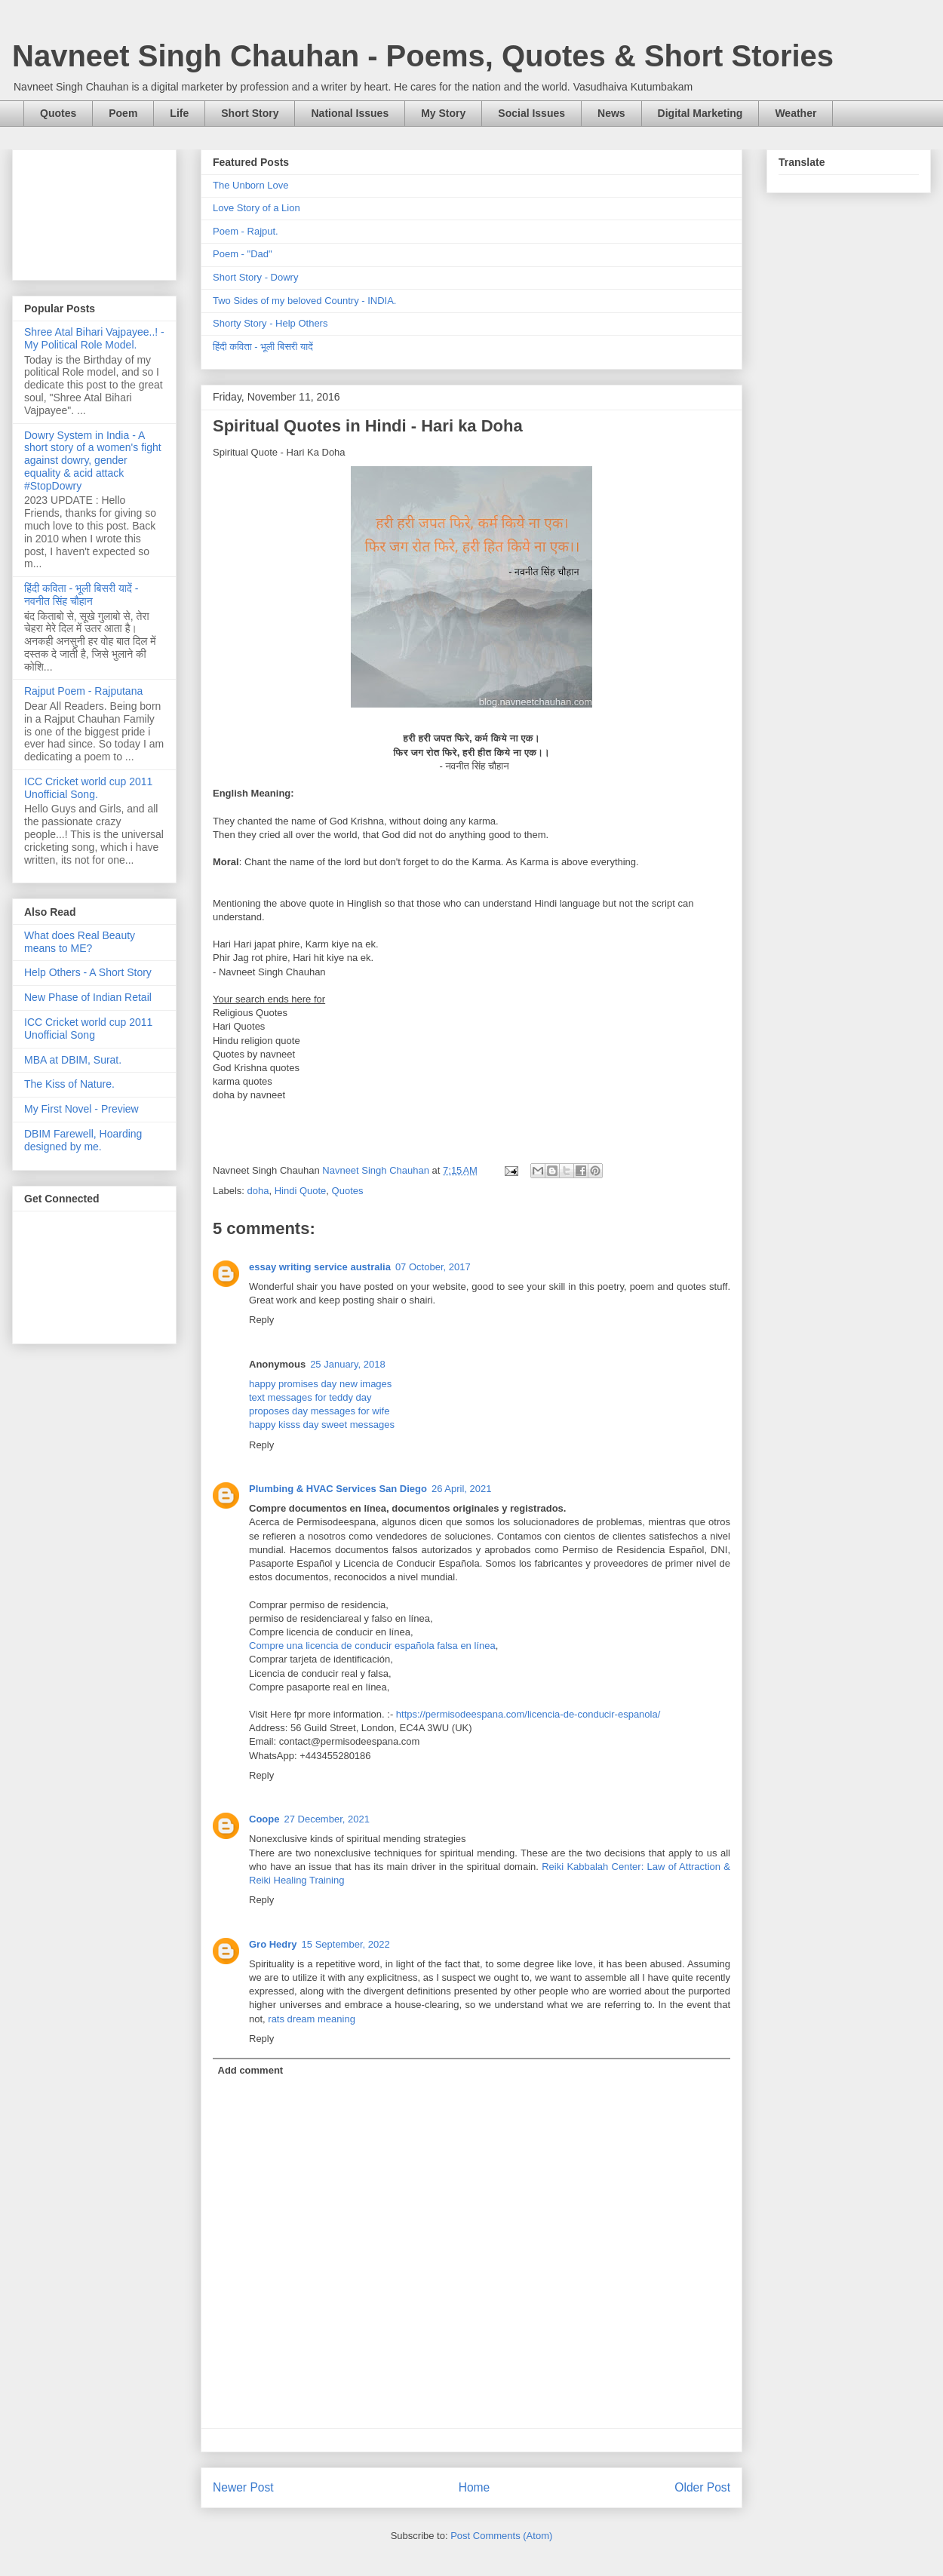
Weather (795, 113)
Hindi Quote (301, 1190)
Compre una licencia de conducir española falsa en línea (372, 1645)
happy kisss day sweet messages (322, 1424)
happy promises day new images (320, 1383)
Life (179, 113)
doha (258, 1190)
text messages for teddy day (310, 1397)
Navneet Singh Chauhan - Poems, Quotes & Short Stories (423, 55)
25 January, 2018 (347, 1364)
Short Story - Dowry (255, 277)
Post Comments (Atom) (501, 2535)
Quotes (58, 113)
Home (474, 2487)
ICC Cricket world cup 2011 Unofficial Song (88, 1028)
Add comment (251, 2070)
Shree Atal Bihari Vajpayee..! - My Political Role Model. (94, 338)
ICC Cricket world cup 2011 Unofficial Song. (88, 787)
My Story (443, 113)
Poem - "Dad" (242, 253)
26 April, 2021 (462, 1488)
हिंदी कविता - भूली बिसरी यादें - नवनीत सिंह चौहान (81, 594)
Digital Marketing (700, 113)
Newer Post (243, 2487)
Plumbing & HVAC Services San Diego (338, 1488)
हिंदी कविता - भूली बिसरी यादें (263, 346)
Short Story (249, 113)
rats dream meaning (311, 2019)
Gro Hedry (273, 1944)
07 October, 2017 (433, 1267)
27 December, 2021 (326, 1819)
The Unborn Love (250, 185)
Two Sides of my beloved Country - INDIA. (304, 300)
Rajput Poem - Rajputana (83, 691)
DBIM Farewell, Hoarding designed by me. (83, 1140)
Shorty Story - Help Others (270, 323)
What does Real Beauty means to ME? (79, 941)
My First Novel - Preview (81, 1109)
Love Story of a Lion (256, 207)
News (611, 113)
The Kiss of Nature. (69, 1084)
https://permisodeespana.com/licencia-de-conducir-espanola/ (528, 1714)
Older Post (702, 2487)
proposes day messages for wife (319, 1411)
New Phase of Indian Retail (88, 997)
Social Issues (531, 113)
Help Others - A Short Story (88, 972)
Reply (261, 1319)
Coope (264, 1819)
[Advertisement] (94, 212)
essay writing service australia (320, 1267)
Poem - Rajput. (245, 231)
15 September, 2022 (346, 1944)
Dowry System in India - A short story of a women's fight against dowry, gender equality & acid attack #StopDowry (92, 460)
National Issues (350, 113)
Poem (123, 113)
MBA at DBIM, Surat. (72, 1060)
